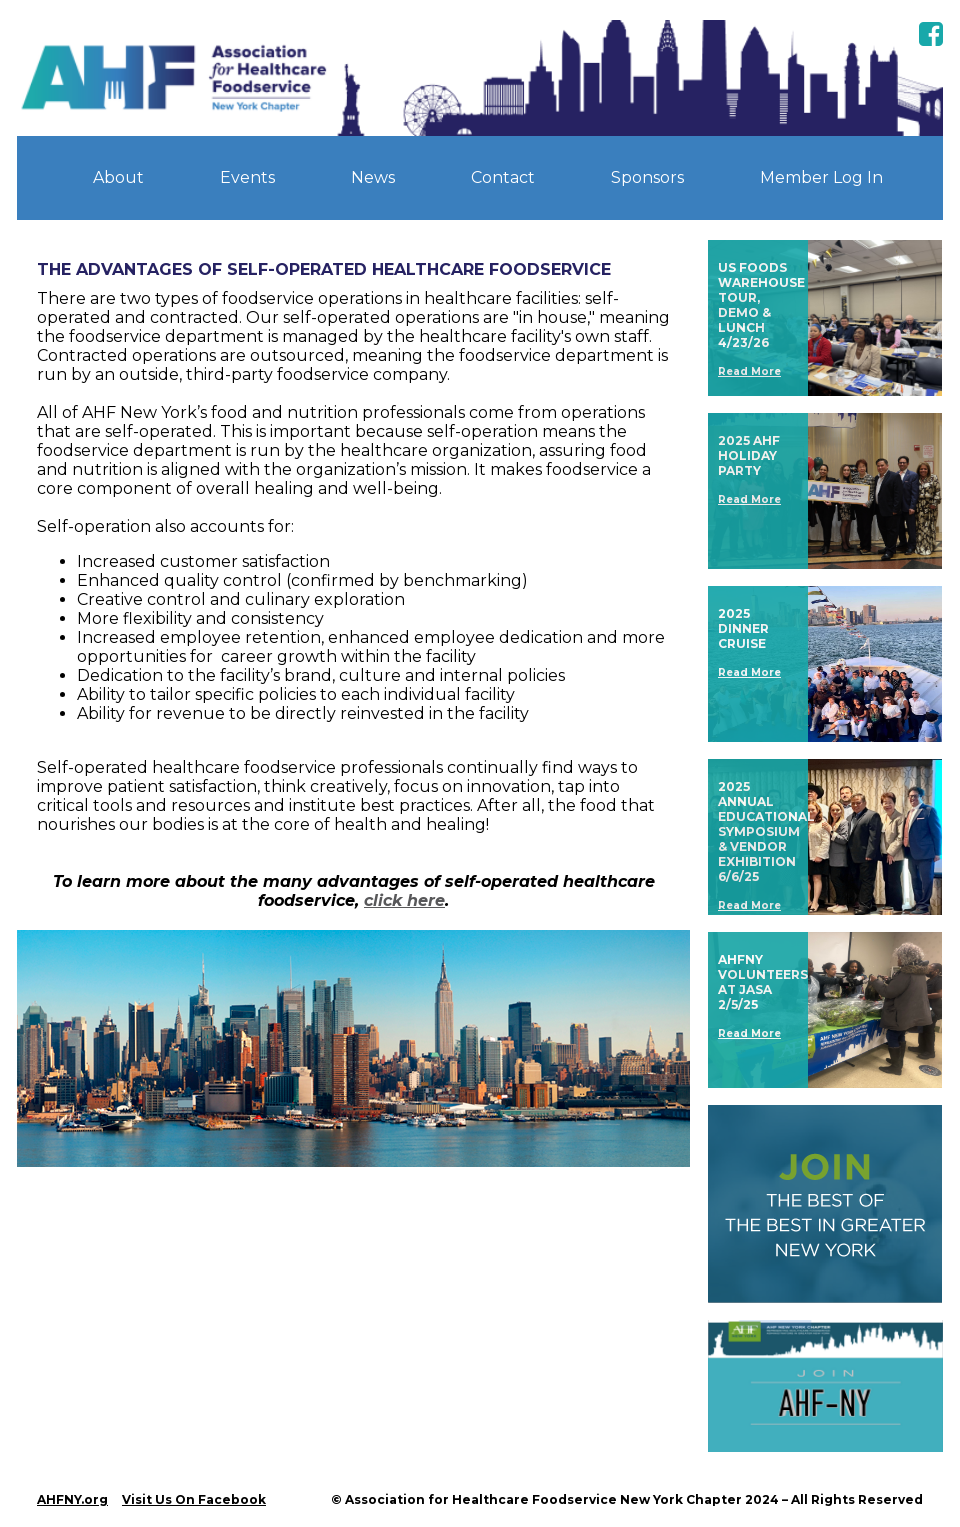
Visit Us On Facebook (194, 1499)
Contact (503, 177)
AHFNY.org (72, 1499)
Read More (749, 371)
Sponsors (647, 177)
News (373, 177)
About (118, 177)
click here (404, 900)
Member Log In (821, 177)
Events (247, 177)
